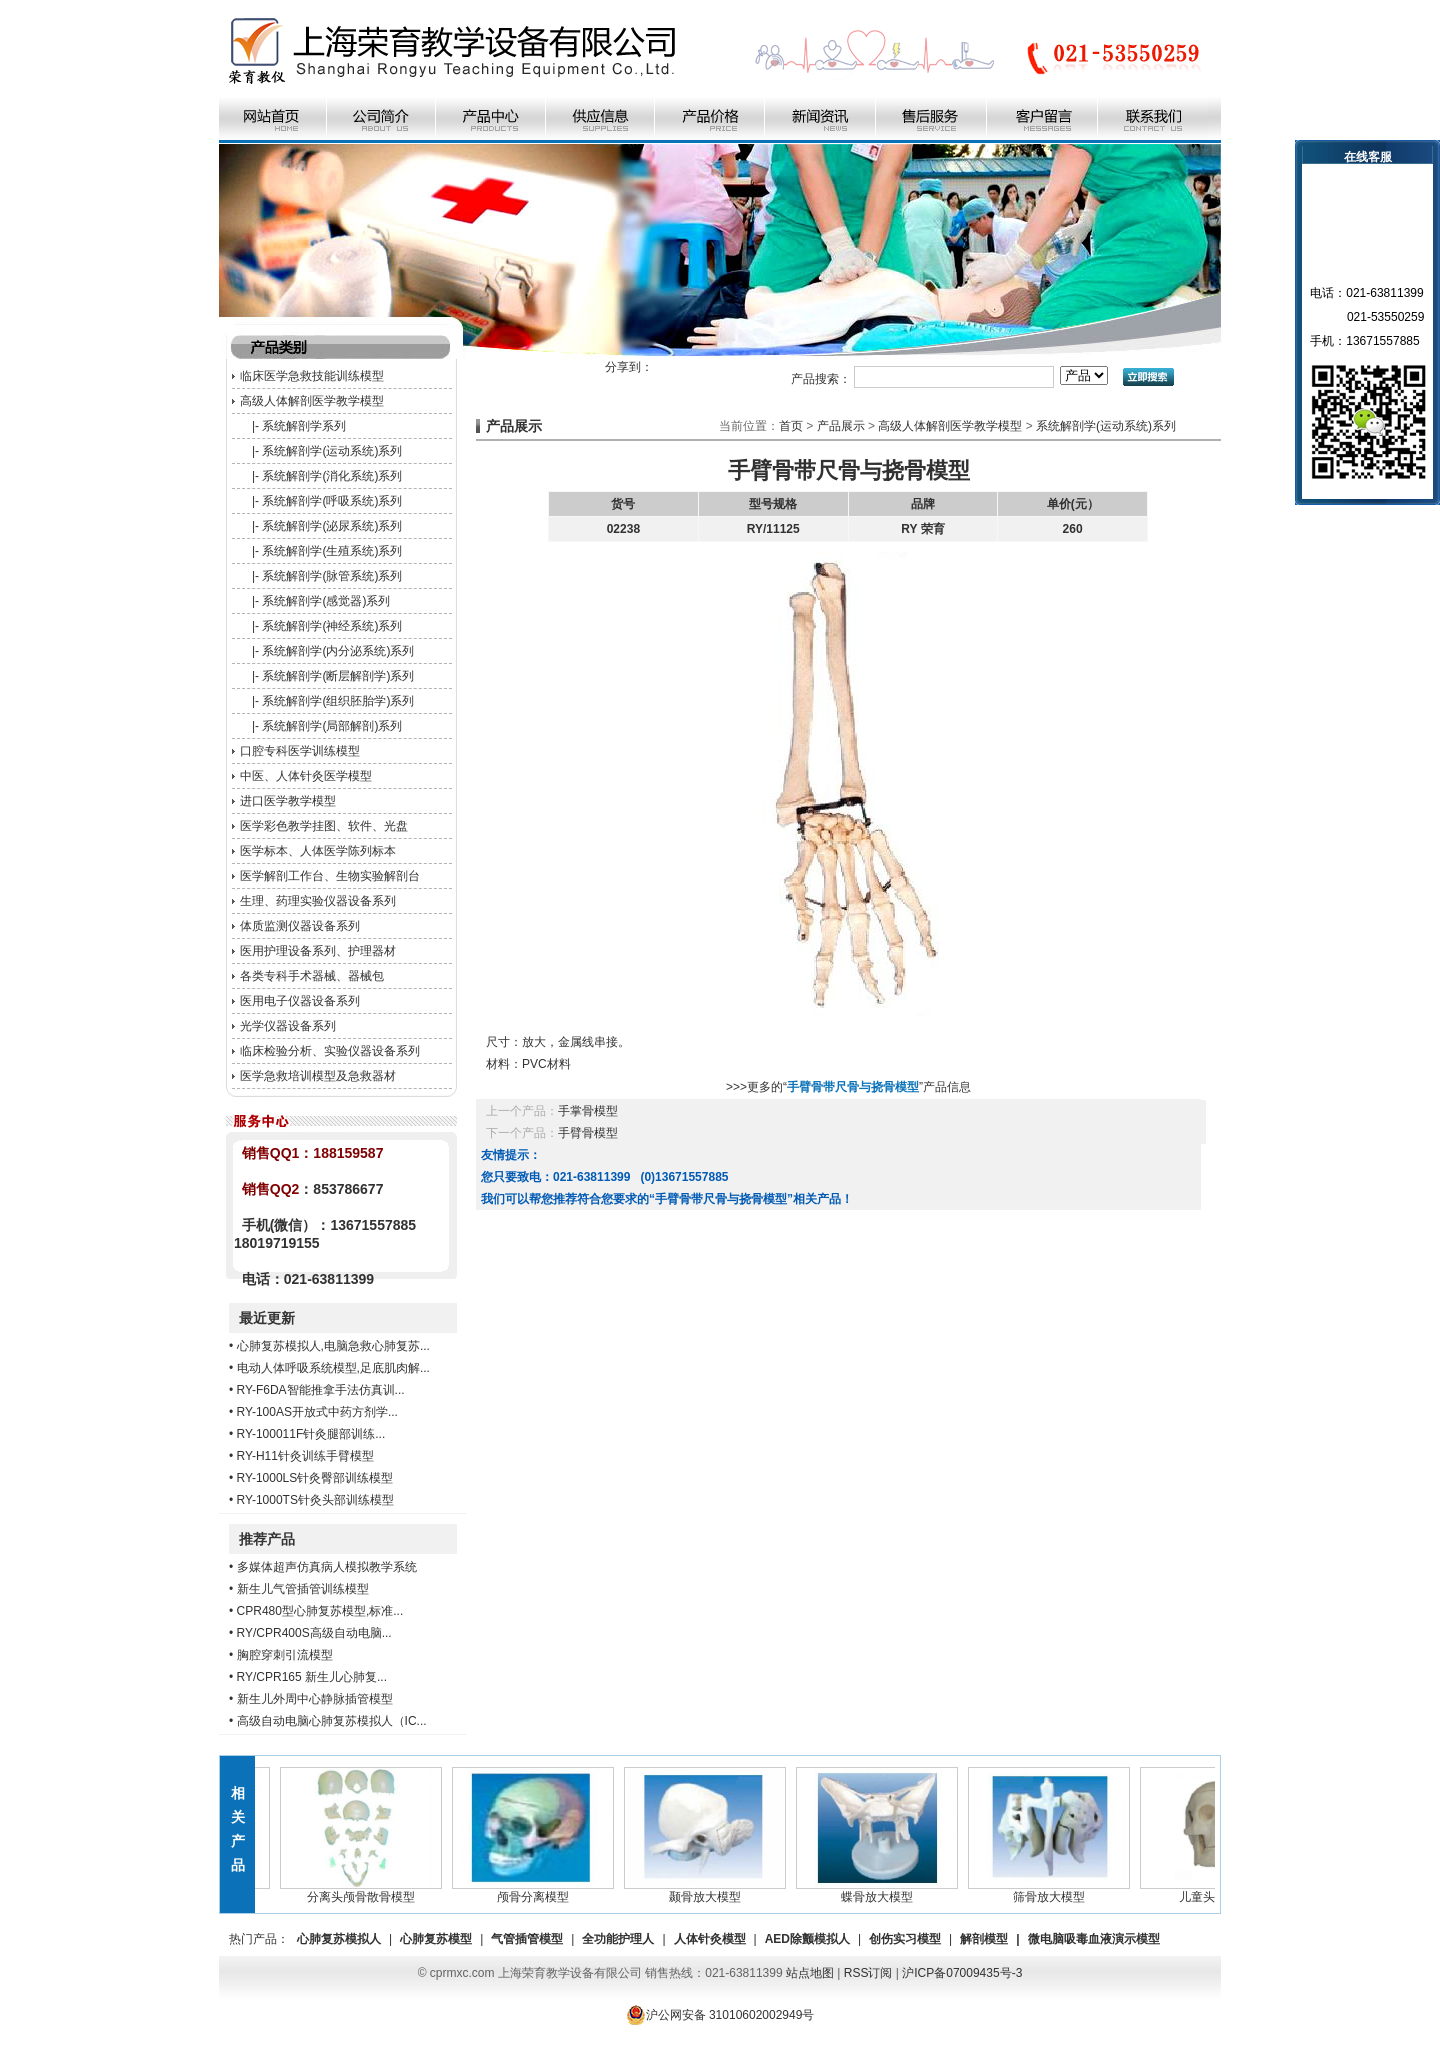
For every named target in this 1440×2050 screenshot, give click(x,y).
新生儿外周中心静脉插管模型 (315, 1699)
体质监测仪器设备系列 (300, 926)
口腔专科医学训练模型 (300, 751)
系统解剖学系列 (304, 426)
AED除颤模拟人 (807, 1939)
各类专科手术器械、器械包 (312, 976)
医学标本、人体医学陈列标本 (318, 851)
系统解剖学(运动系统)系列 (332, 451)
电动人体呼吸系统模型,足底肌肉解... (333, 1368)
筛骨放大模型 (1057, 1891)
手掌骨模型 (588, 1111)
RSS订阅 (868, 1973)
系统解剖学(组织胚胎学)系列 (338, 701)
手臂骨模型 (588, 1133)
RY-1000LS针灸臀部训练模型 (315, 1478)
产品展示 (841, 426)
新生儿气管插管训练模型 (303, 1589)
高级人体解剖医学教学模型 (312, 401)
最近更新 (267, 1318)
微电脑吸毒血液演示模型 (1094, 1939)
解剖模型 (984, 1939)
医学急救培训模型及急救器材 (318, 1076)
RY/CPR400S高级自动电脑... (314, 1633)
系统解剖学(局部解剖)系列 (332, 726)
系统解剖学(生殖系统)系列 (332, 551)
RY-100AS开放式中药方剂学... (317, 1412)
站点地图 (810, 1973)
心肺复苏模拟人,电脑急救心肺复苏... (333, 1346)
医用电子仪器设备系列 (300, 1001)
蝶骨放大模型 (885, 1891)
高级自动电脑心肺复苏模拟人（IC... (332, 1721)
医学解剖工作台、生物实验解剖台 (330, 876)
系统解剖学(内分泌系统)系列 (338, 651)
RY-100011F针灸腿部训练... (311, 1434)
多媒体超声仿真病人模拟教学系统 (327, 1567)
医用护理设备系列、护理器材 (318, 951)
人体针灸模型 (710, 1939)
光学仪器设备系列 (288, 1026)
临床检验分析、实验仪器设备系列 (330, 1051)
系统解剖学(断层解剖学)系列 (338, 676)
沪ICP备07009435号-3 (962, 1973)
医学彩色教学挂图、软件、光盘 (324, 826)
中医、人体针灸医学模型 (306, 776)
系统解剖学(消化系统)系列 (332, 476)
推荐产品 (267, 1539)
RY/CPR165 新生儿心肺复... (312, 1677)
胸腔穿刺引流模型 (285, 1655)
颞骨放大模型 (713, 1891)
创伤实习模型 (905, 1939)
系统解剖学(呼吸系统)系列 (332, 501)
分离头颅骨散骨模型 (369, 1891)
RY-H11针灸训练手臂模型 (305, 1456)
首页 (791, 426)
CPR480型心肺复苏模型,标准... (320, 1611)
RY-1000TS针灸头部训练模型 (315, 1500)
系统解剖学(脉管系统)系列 (332, 576)
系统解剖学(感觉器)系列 (326, 601)
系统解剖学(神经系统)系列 (332, 626)
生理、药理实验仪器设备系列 (318, 901)
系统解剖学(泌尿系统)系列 (332, 526)
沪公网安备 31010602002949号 (720, 2015)
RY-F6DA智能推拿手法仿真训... (321, 1390)
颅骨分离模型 (541, 1891)
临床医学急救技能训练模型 (312, 376)
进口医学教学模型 (288, 801)
